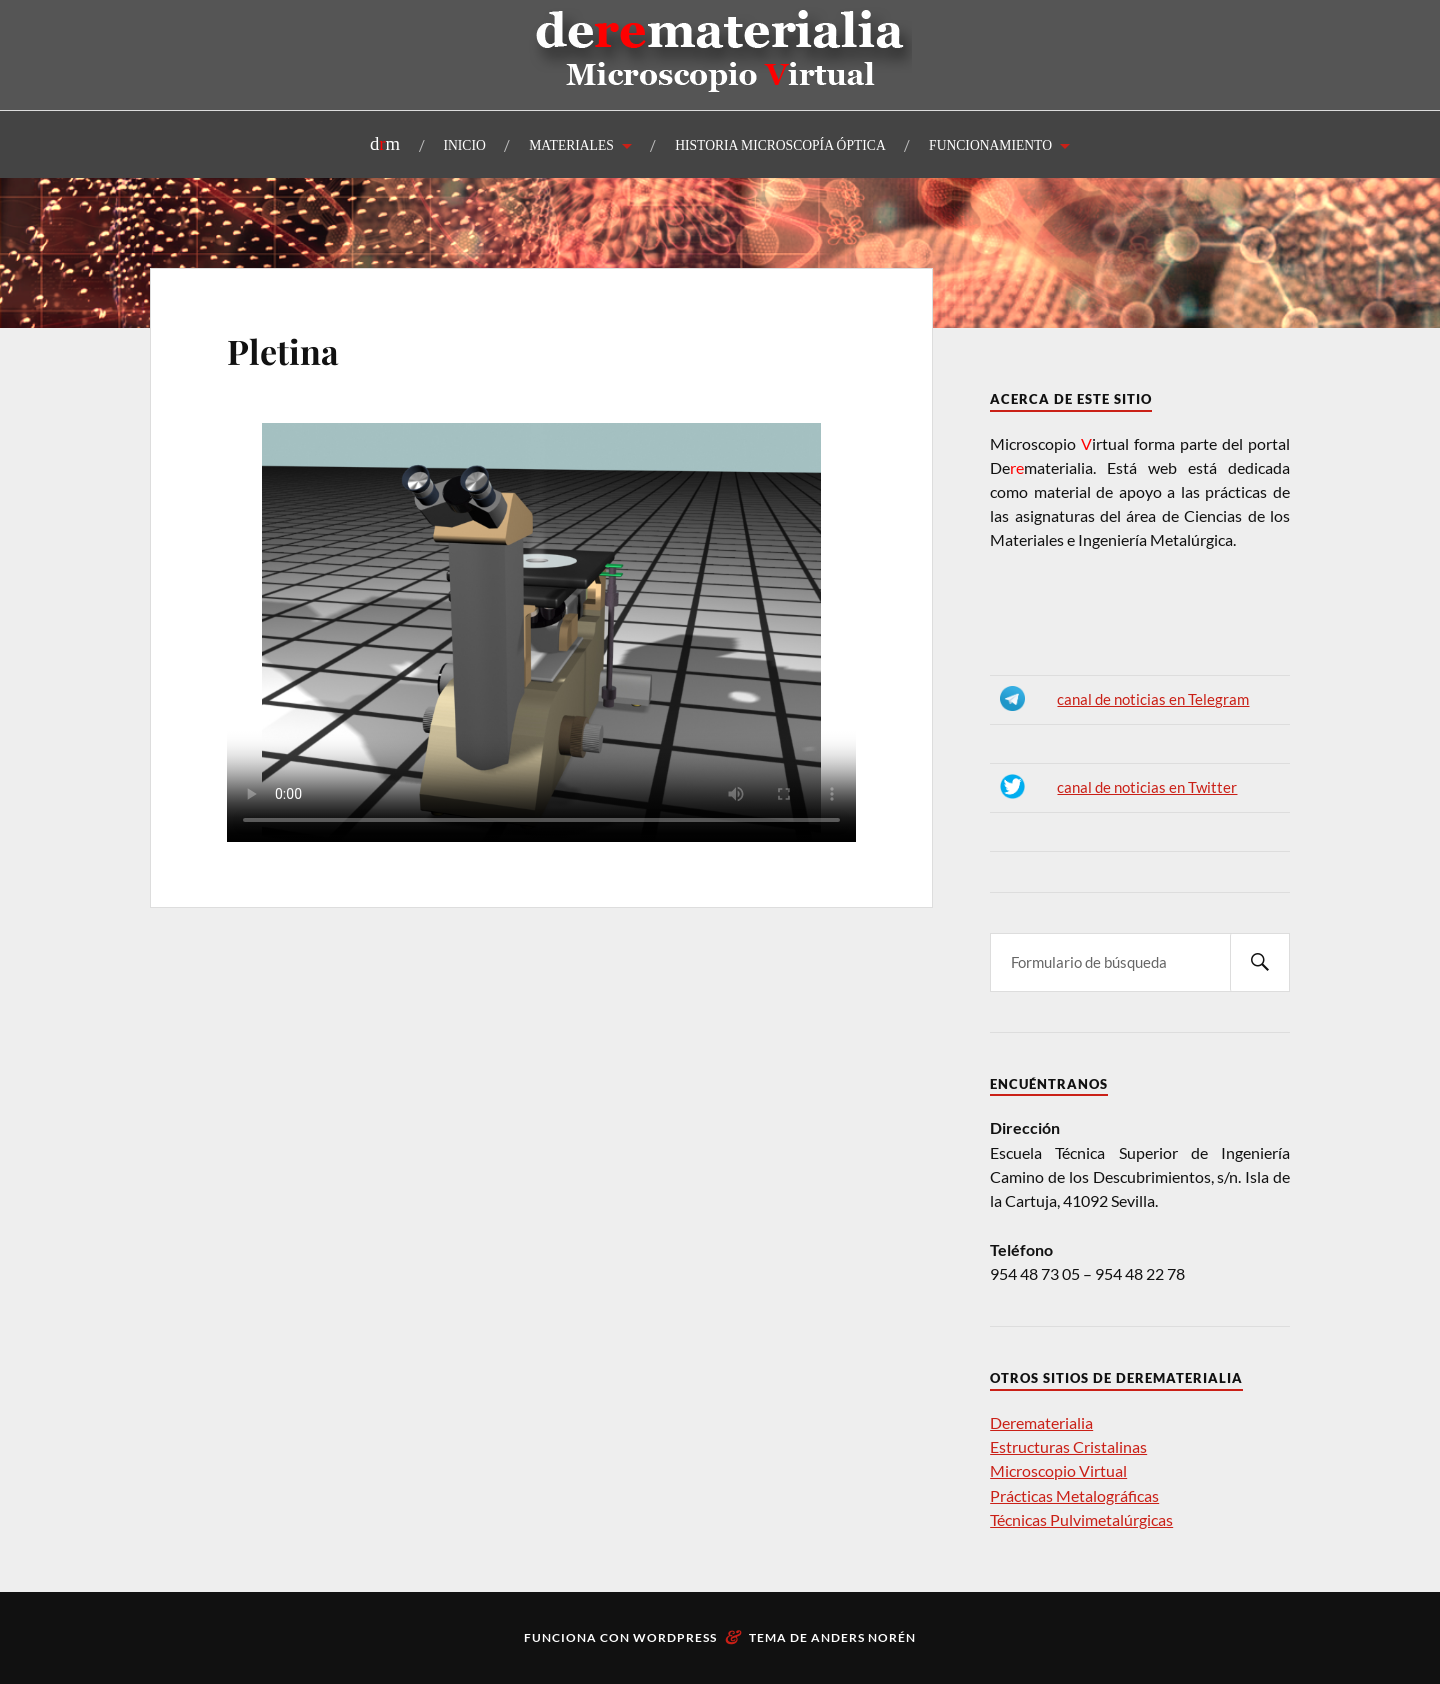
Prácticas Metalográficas (1074, 1495)
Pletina (283, 351)
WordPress (675, 1637)
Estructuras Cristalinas (1068, 1446)
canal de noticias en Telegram (1153, 699)
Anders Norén (863, 1637)
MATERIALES (571, 145)
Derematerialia (1041, 1422)
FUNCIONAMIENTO (990, 145)
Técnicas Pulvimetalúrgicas (1081, 1519)
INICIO (465, 145)
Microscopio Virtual (1058, 1470)
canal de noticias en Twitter (1147, 787)
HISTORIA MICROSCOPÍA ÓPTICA (780, 145)
